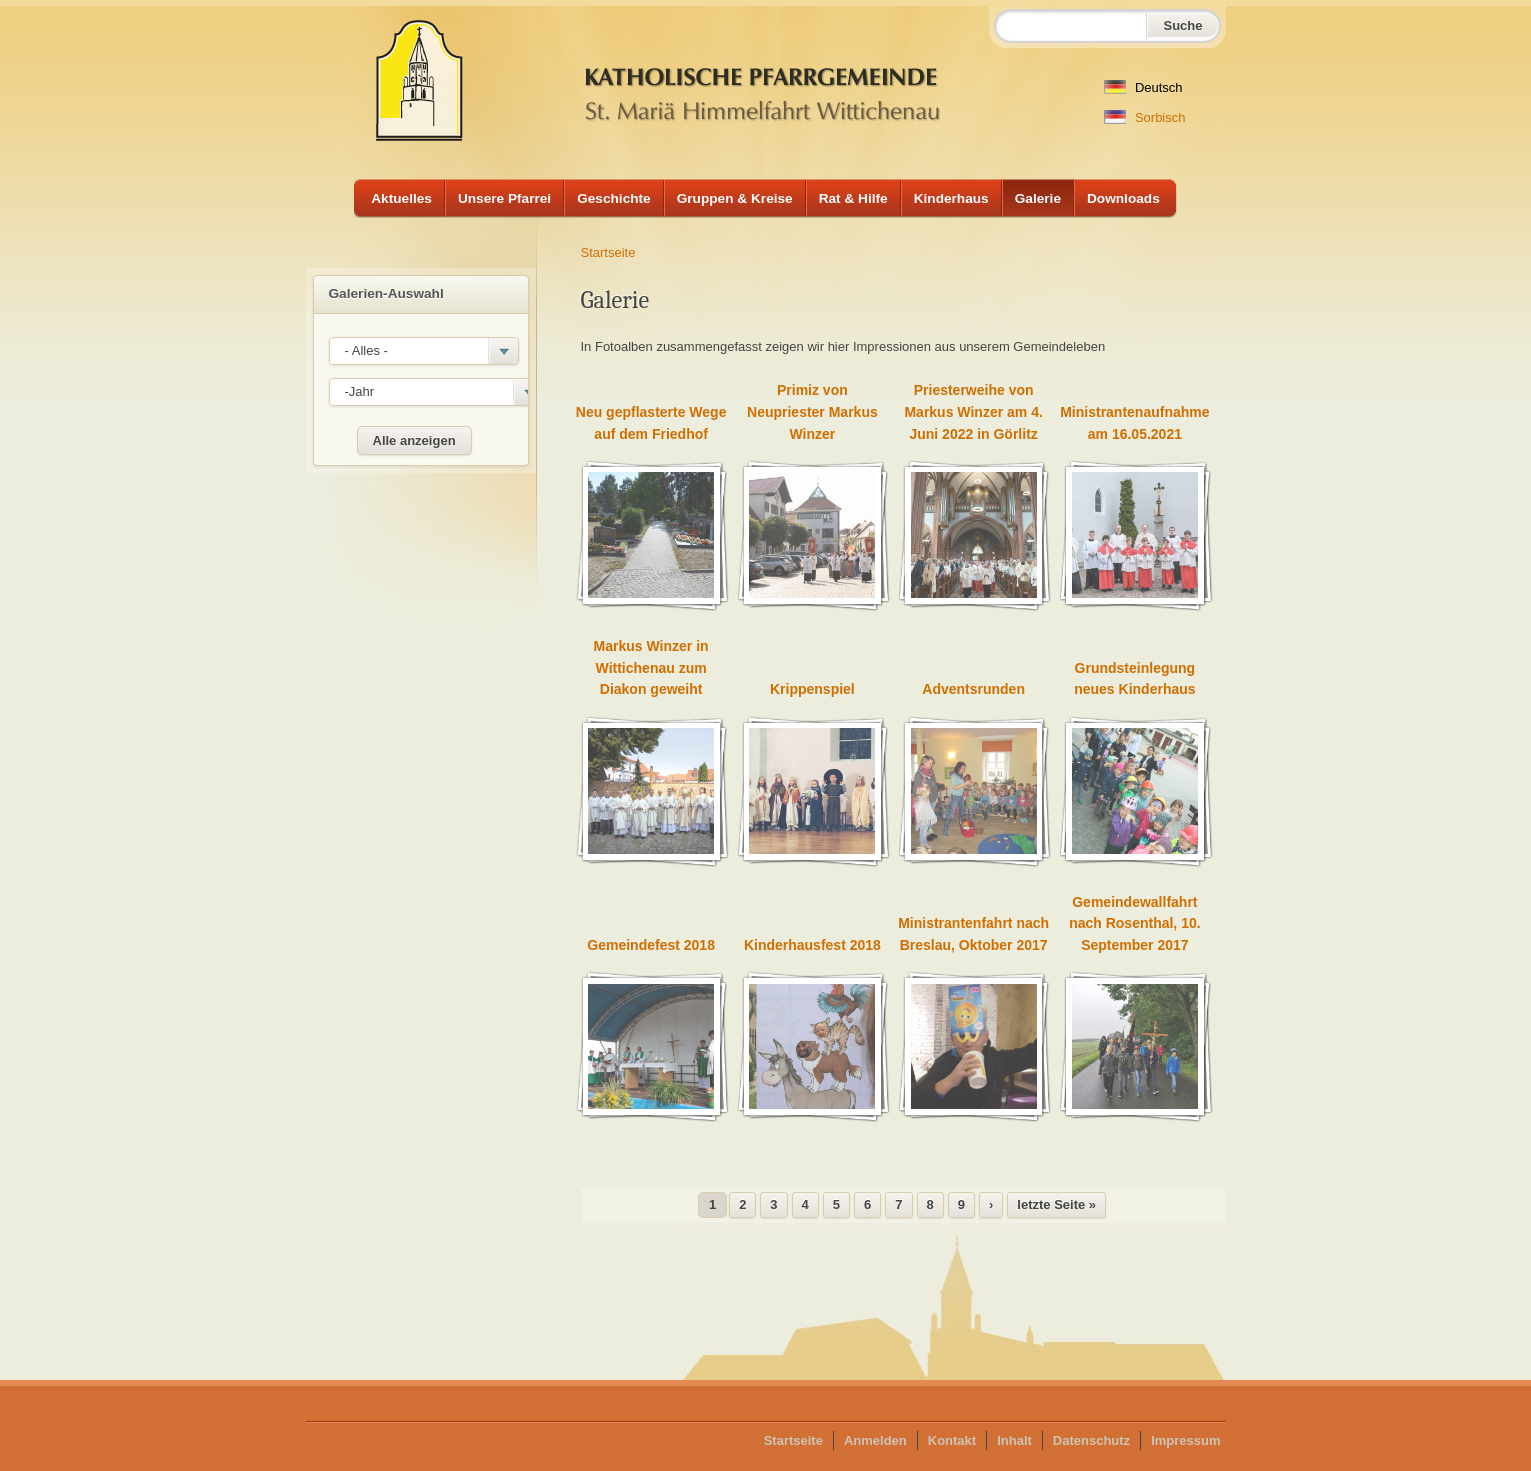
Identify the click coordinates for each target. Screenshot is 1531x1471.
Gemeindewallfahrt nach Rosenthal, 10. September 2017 (1134, 923)
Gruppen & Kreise (735, 198)
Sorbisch (1144, 117)
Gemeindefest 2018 (651, 945)
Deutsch (1143, 87)
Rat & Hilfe (853, 198)
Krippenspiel (812, 689)
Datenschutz (1091, 1440)
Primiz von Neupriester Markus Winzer (812, 411)
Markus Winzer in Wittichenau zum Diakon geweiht (651, 667)
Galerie (1038, 198)
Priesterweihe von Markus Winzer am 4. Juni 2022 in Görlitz (973, 411)
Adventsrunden (973, 689)
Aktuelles (401, 198)
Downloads (1123, 198)
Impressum (1185, 1440)
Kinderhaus (951, 198)
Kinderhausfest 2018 (812, 945)
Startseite (608, 252)
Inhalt (1014, 1440)
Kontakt (952, 1440)
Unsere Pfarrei (504, 198)
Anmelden (875, 1440)
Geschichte (614, 198)
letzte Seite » (1056, 1204)
